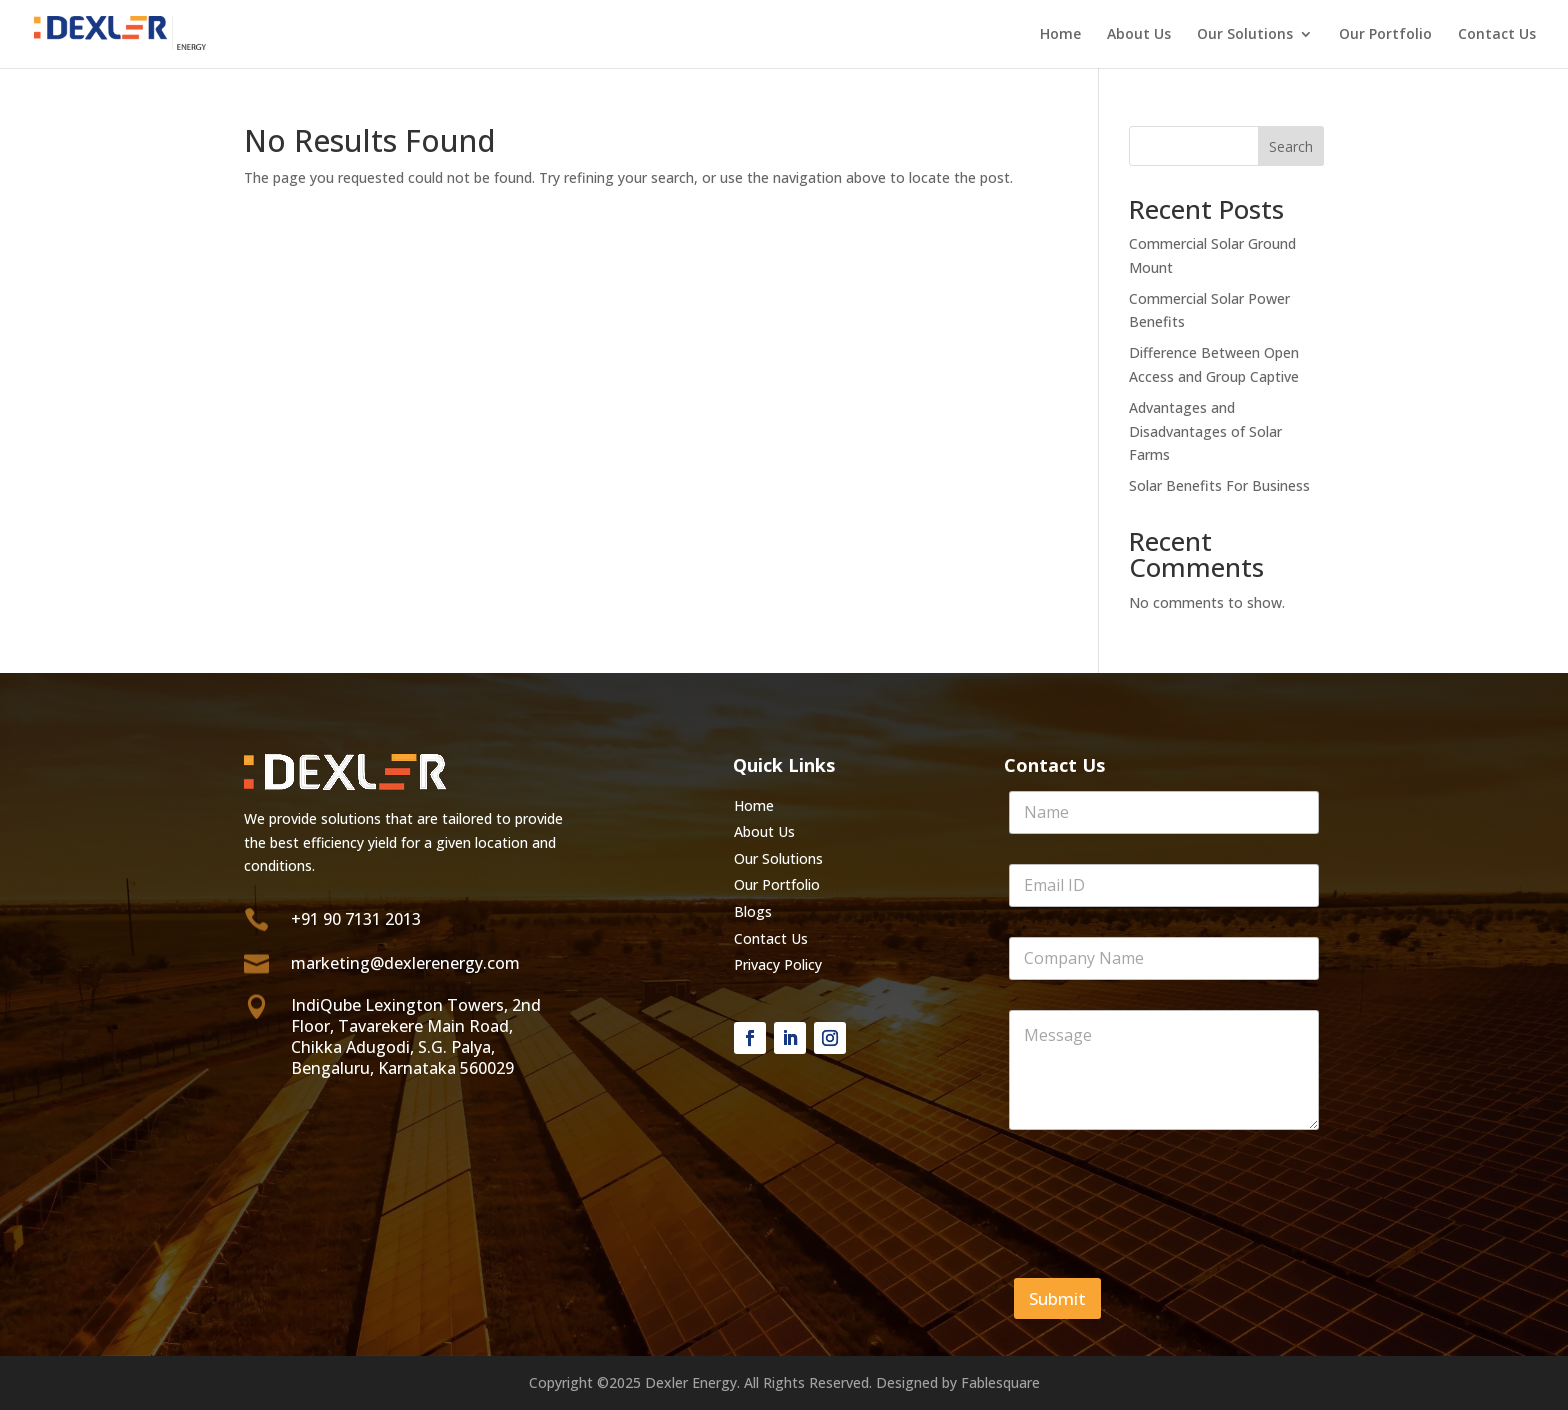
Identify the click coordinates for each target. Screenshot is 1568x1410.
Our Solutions (1245, 35)
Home (1060, 35)
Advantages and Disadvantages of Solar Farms (1205, 431)
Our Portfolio (1385, 35)
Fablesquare (1000, 1382)
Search (1291, 146)
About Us (1139, 35)
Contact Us (1497, 35)
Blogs (753, 911)
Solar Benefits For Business (1219, 485)
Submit (1057, 1298)
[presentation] (1161, 1230)
